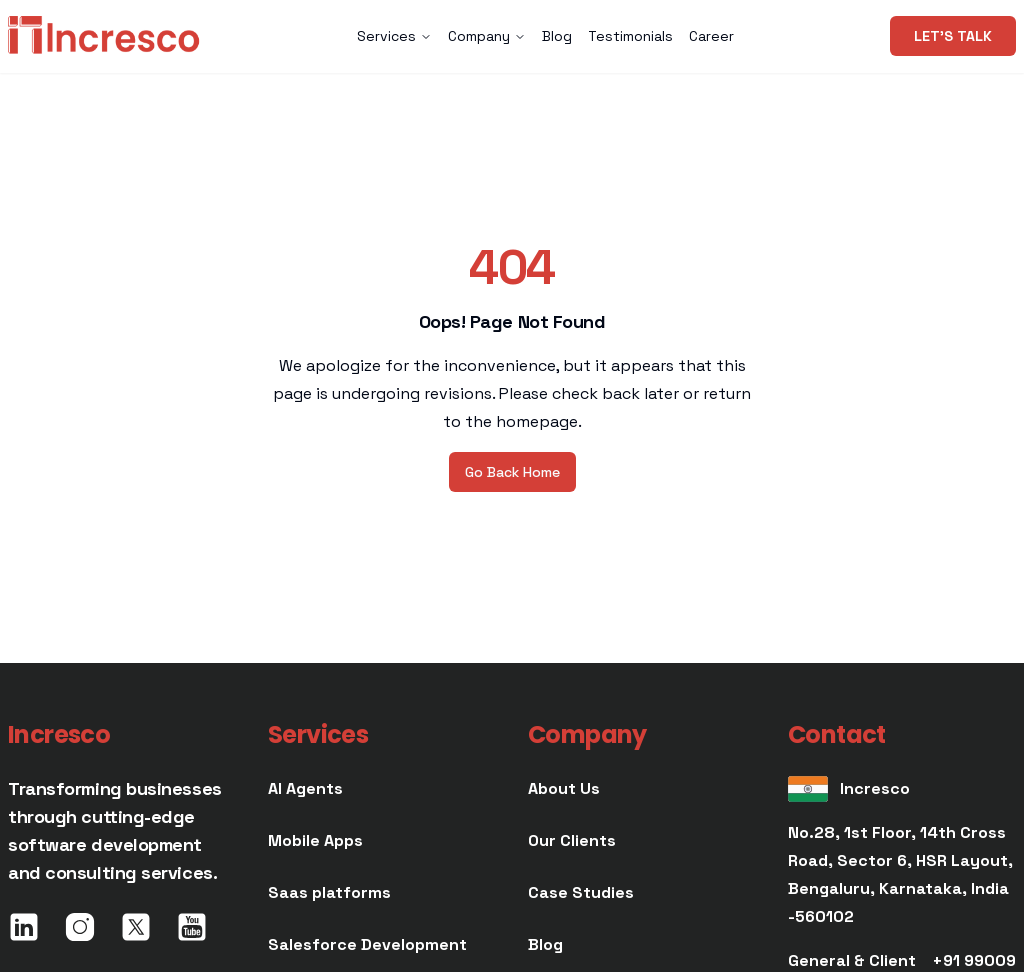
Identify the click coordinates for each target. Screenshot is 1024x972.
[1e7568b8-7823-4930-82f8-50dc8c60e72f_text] (367, 945)
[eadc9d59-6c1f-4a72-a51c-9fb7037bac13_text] (315, 841)
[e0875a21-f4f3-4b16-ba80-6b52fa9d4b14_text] (545, 945)
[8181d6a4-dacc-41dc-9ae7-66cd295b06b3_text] (564, 789)
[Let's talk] (953, 36)
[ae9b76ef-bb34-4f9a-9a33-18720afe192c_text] (329, 893)
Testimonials (630, 36)
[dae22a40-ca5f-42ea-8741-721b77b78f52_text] (305, 789)
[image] (104, 36)
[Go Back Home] (512, 472)
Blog (557, 36)
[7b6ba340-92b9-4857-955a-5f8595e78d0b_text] (581, 893)
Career (711, 36)
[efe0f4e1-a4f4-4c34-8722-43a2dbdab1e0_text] (572, 841)
